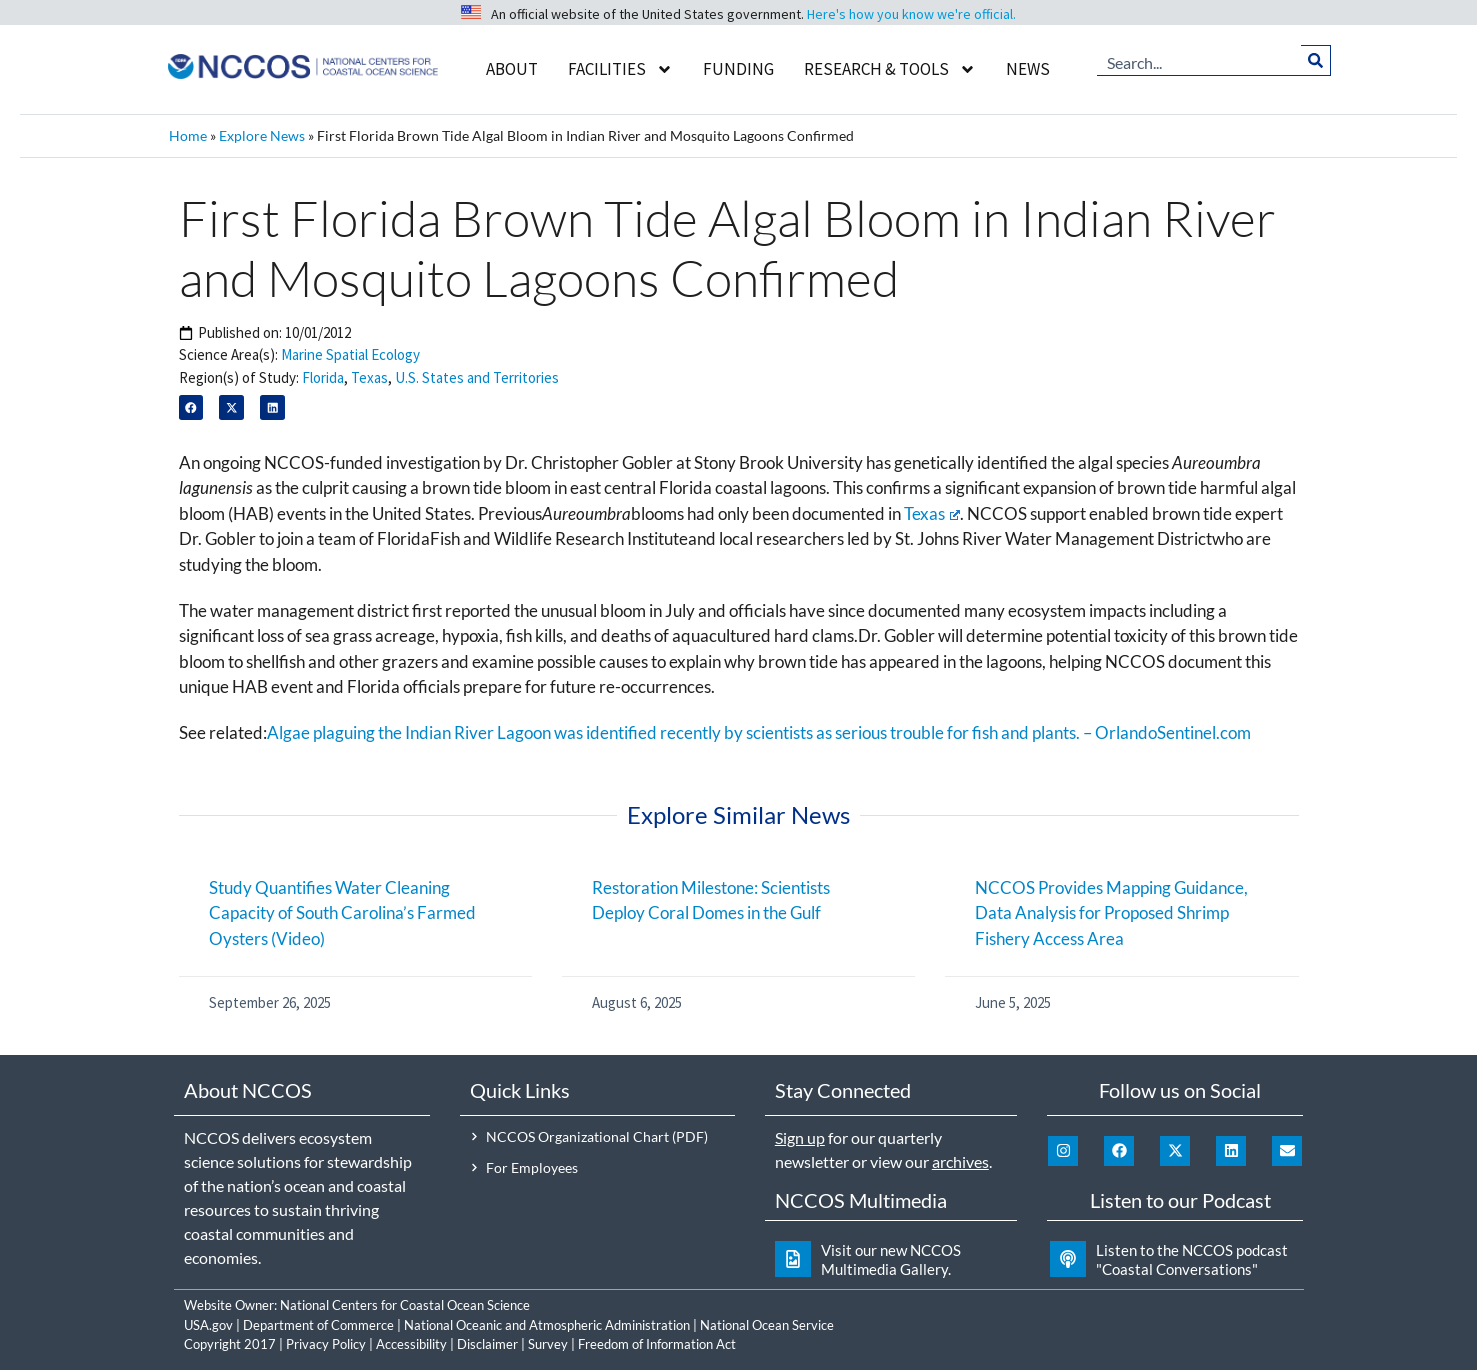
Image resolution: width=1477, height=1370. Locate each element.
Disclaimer (487, 1344)
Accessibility (411, 1344)
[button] (191, 407)
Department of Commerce (318, 1325)
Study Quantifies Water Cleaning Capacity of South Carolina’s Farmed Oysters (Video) (342, 913)
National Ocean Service (767, 1325)
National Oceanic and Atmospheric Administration (547, 1325)
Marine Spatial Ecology (350, 354)
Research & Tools (890, 69)
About (512, 69)
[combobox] (1199, 60)
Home (188, 135)
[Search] (1315, 60)
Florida (323, 377)
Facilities (620, 69)
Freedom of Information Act (657, 1344)
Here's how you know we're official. (911, 14)
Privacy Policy (326, 1344)
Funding (738, 69)
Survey (548, 1344)
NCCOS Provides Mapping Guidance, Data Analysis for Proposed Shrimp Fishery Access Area (1111, 913)
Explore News (262, 135)
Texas (369, 377)
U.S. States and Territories (477, 377)
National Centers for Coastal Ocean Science (405, 1305)
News (1028, 69)
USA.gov (208, 1325)
